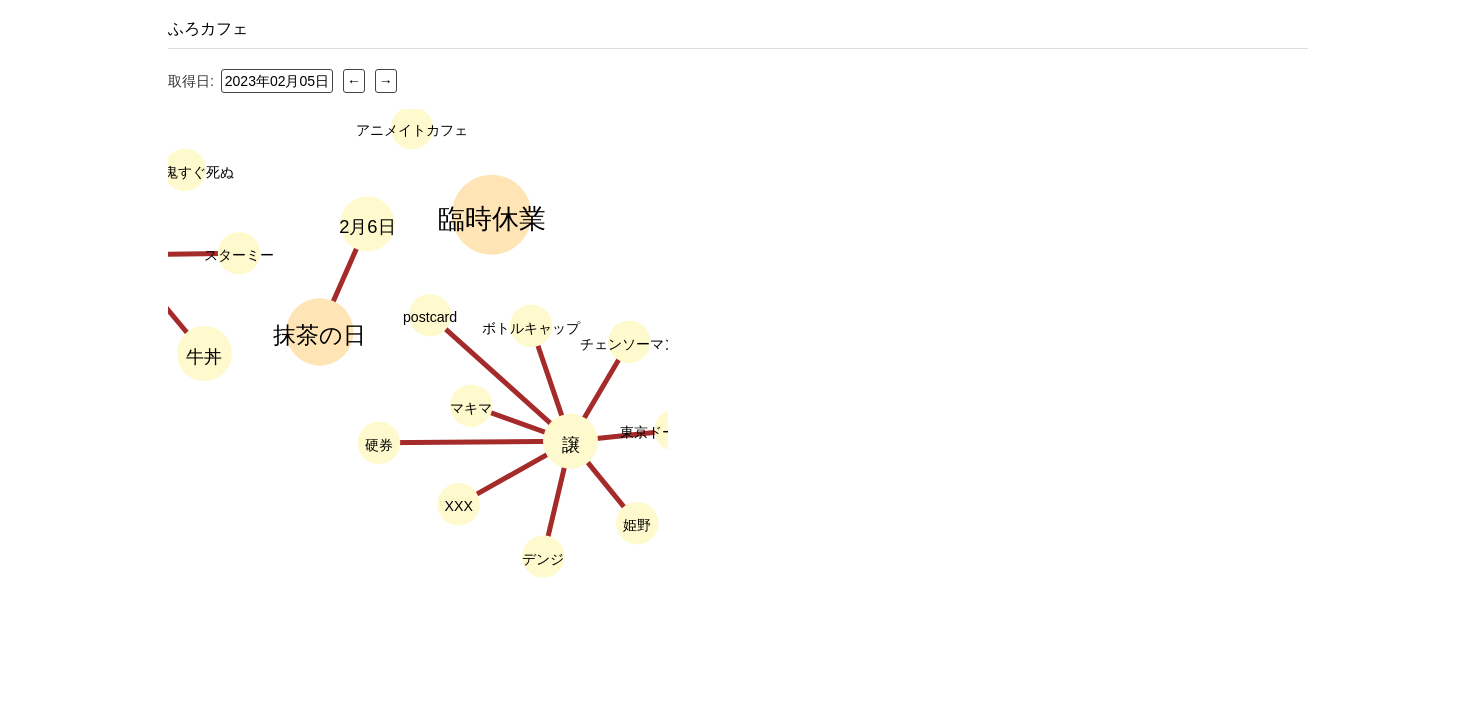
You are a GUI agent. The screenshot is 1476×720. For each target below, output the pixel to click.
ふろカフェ (208, 28)
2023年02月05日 (277, 81)
